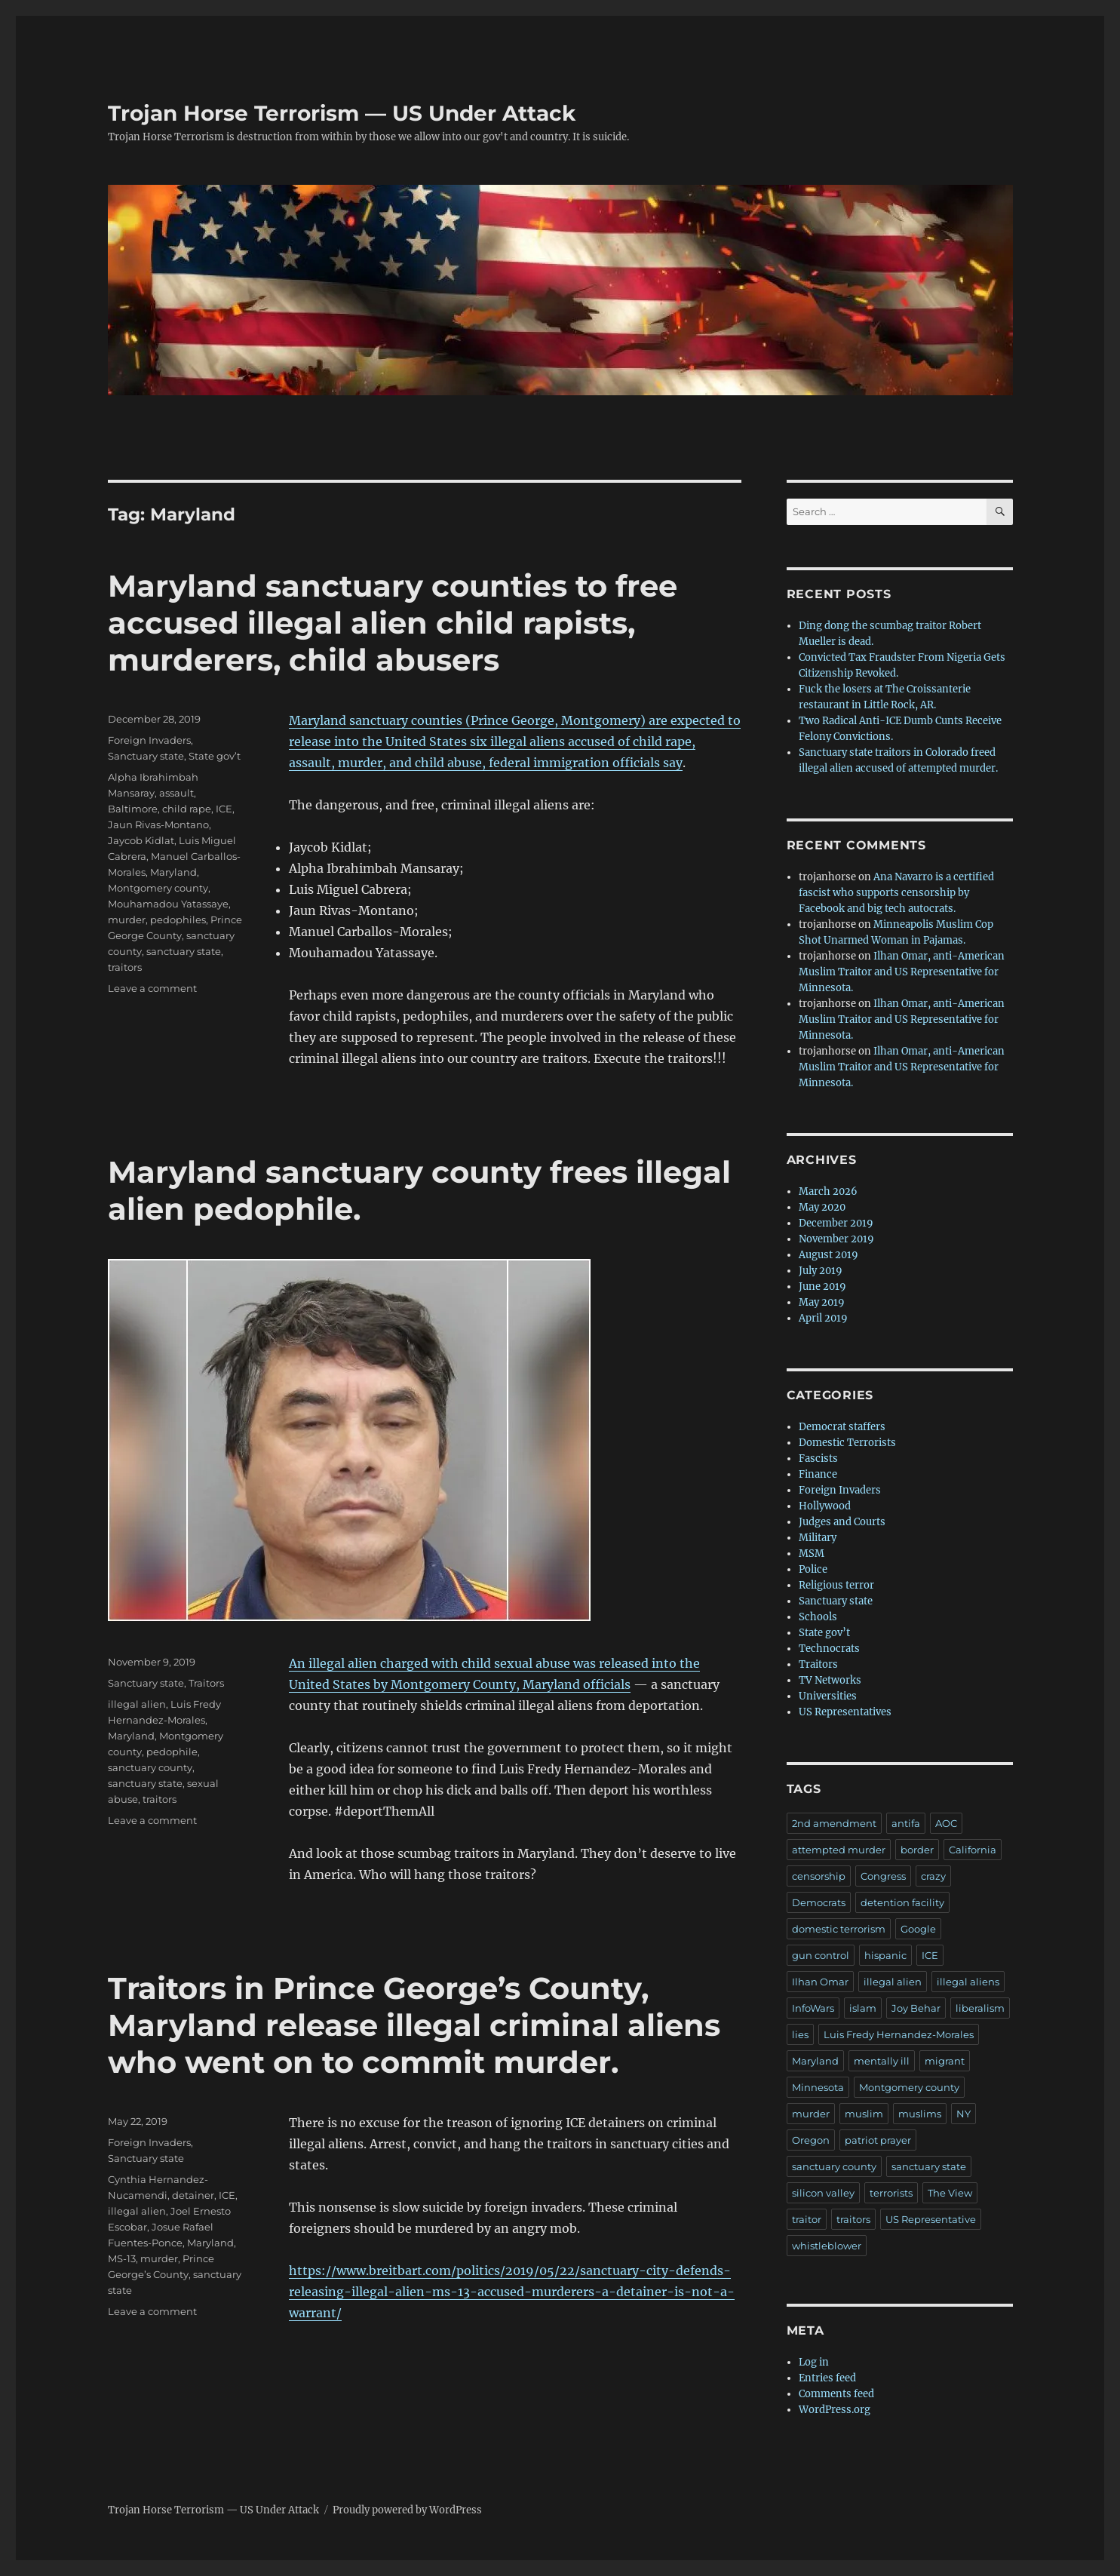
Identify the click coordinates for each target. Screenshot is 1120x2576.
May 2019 (822, 1302)
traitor (806, 2219)
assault (176, 793)
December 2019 (836, 1223)
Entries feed (827, 2378)
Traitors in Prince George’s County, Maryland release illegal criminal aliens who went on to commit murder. (414, 2025)
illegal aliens (968, 1982)
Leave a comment (152, 988)
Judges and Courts (842, 1521)
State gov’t (215, 756)
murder (127, 919)
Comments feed (836, 2393)
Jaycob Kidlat (141, 840)
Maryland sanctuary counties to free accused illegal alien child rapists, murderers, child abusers (392, 622)
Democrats (818, 1902)
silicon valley (823, 2193)
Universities (828, 1696)
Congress (883, 1876)
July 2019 (820, 1270)
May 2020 (822, 1207)
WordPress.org (834, 2409)
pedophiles (178, 919)
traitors (125, 967)
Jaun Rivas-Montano (158, 824)
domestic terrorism (838, 1929)
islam (862, 2008)
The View (950, 2193)
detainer (193, 2195)
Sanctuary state (146, 756)
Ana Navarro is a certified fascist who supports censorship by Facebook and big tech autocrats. (896, 892)
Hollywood (825, 1506)
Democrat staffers (842, 1426)
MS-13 (122, 2258)
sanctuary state (183, 951)
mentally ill (882, 2061)
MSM (811, 1553)
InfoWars (813, 2008)
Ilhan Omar (820, 1982)
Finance (818, 1474)
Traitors (206, 1683)
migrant (945, 2061)
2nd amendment (834, 1823)
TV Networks (830, 1680)
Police (813, 1569)
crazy (933, 1876)
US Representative (930, 2219)
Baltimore (133, 809)
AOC (946, 1823)
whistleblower (826, 2246)
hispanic (885, 1955)
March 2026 (828, 1191)
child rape (186, 809)
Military (817, 1537)
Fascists (818, 1458)
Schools (818, 1616)
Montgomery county (158, 888)
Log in (814, 2362)
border (917, 1850)
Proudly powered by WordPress (407, 2510)
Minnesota (818, 2087)
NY (963, 2114)
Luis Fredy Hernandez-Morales (899, 2034)
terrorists (891, 2193)
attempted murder (838, 1850)
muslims (919, 2114)
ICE (224, 809)
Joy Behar (915, 2008)
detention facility (902, 1902)
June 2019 (822, 1286)
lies (800, 2034)
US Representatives (845, 1712)
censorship (818, 1876)
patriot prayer (878, 2140)
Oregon (811, 2140)
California (972, 1850)
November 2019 (836, 1239)
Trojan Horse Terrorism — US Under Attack (341, 113)
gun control (820, 1955)
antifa (905, 1823)
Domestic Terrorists (847, 1442)
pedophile (172, 1751)
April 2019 (823, 1318)
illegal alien (137, 1704)
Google (918, 1929)
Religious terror (836, 1585)
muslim (864, 2114)
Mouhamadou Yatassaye (168, 904)
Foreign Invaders (149, 740)
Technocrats (829, 1648)
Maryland (173, 872)
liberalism (980, 2008)
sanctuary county (150, 1767)
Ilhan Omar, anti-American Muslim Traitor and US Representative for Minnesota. (902, 972)
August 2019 (828, 1254)
